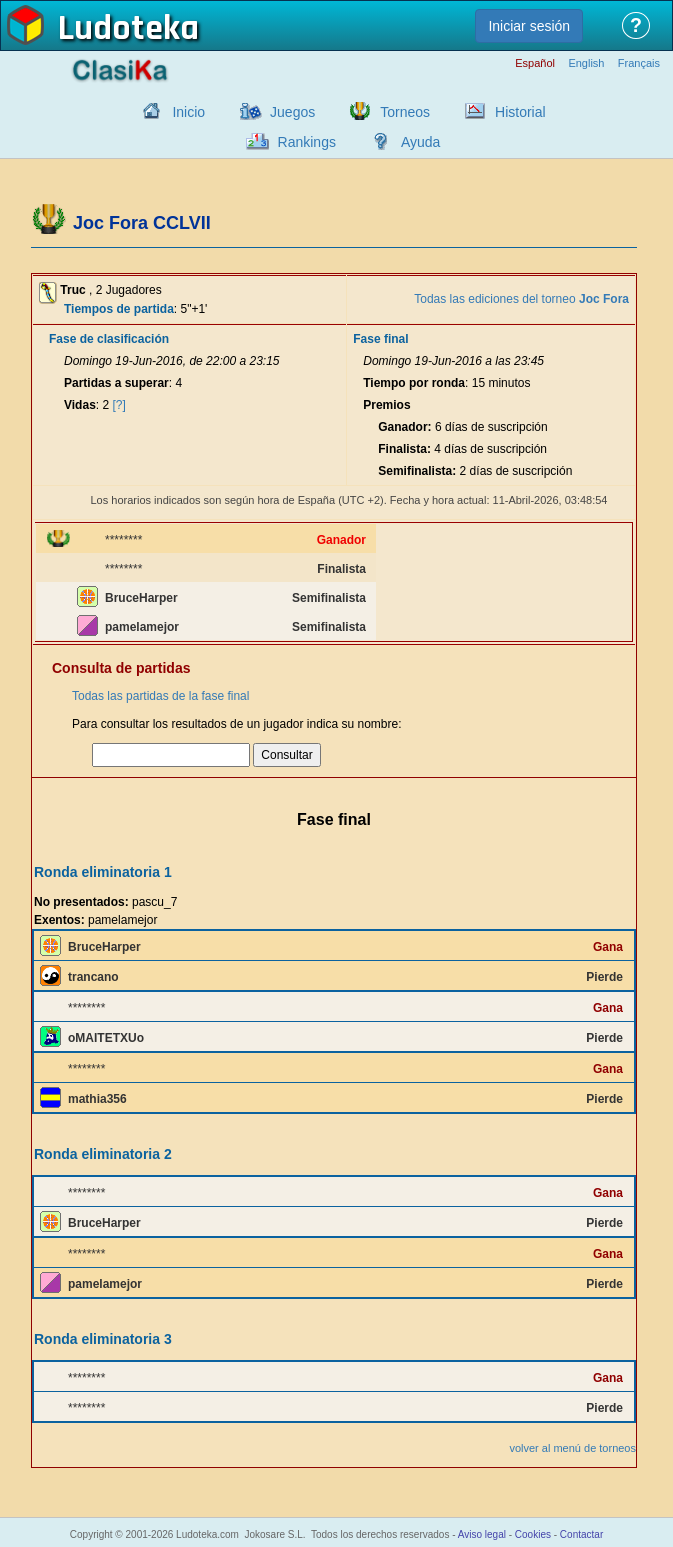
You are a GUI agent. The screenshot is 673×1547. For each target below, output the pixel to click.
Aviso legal (482, 1534)
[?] (119, 405)
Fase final (380, 339)
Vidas (80, 405)
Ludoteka (128, 29)
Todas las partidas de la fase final (160, 696)
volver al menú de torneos (572, 1448)
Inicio (188, 112)
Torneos (405, 112)
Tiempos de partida (119, 309)
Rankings (307, 142)
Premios (386, 405)
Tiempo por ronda (414, 383)
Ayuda (420, 142)
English (586, 63)
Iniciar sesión (529, 26)
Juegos (292, 112)
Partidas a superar (116, 383)
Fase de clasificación (109, 339)
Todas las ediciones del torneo (521, 299)
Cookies (533, 1534)
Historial (520, 112)
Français (639, 63)
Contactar (581, 1534)
